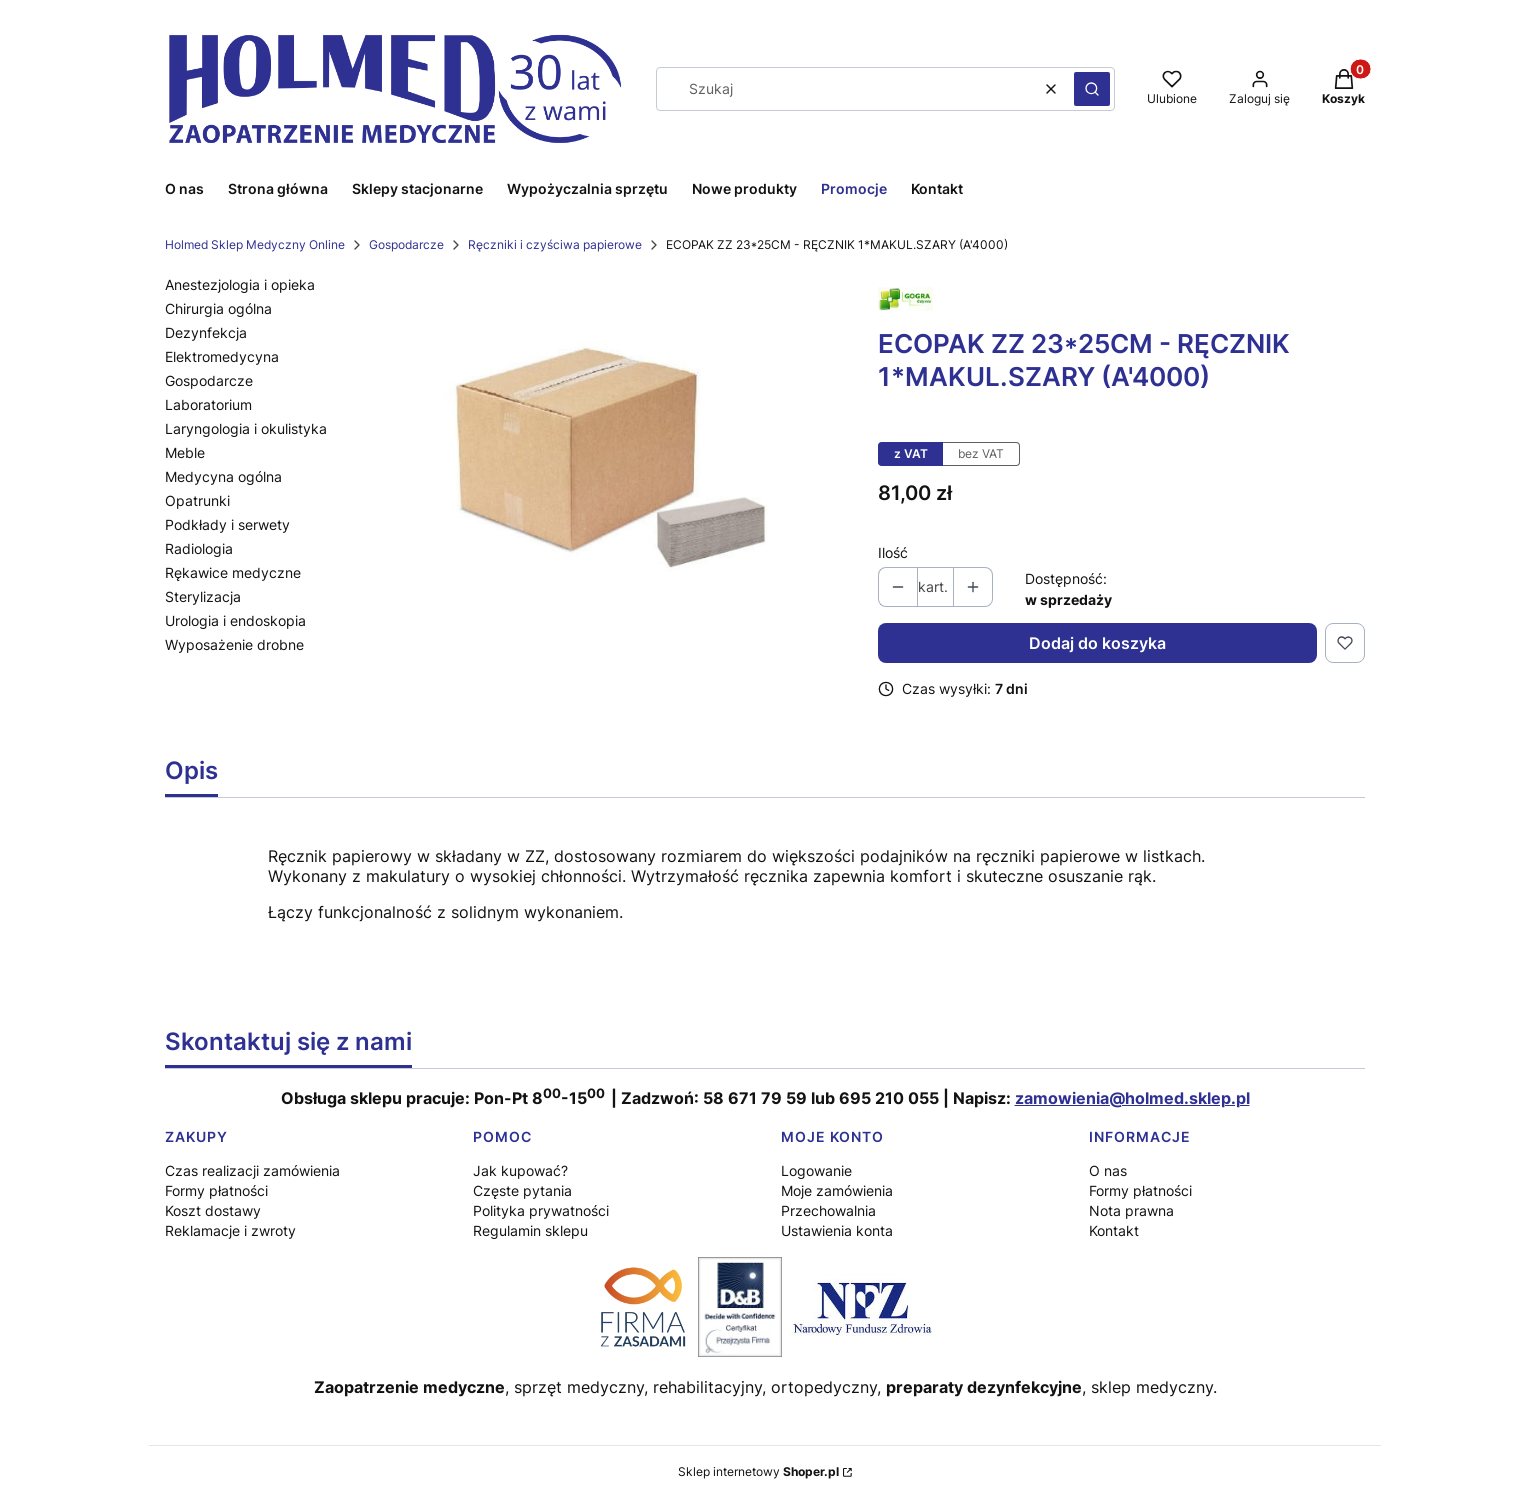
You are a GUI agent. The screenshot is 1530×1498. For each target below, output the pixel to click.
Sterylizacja (203, 596)
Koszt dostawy (213, 1210)
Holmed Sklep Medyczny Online (255, 244)
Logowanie (816, 1170)
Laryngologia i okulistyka (246, 428)
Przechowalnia (828, 1210)
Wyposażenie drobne (234, 644)
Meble (185, 452)
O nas (1108, 1170)
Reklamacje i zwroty (230, 1230)
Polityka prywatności (541, 1210)
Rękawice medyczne (233, 572)
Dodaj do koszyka (1097, 643)
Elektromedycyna (222, 356)
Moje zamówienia (837, 1190)
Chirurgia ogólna (218, 308)
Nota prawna (1131, 1210)
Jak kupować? (520, 1170)
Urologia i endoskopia (235, 620)
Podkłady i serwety (227, 524)
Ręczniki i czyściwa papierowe (555, 244)
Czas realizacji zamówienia (252, 1170)
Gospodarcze (406, 244)
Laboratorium (208, 404)
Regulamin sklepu (530, 1230)
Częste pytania (522, 1190)
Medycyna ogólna (223, 476)
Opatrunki (197, 500)
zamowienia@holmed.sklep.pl (1132, 1098)
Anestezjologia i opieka (240, 284)
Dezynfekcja (206, 332)
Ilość (893, 552)
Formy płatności (216, 1190)
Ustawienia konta (837, 1230)
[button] (1092, 89)
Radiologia (199, 548)
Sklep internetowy (758, 1471)
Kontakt (1114, 1230)
